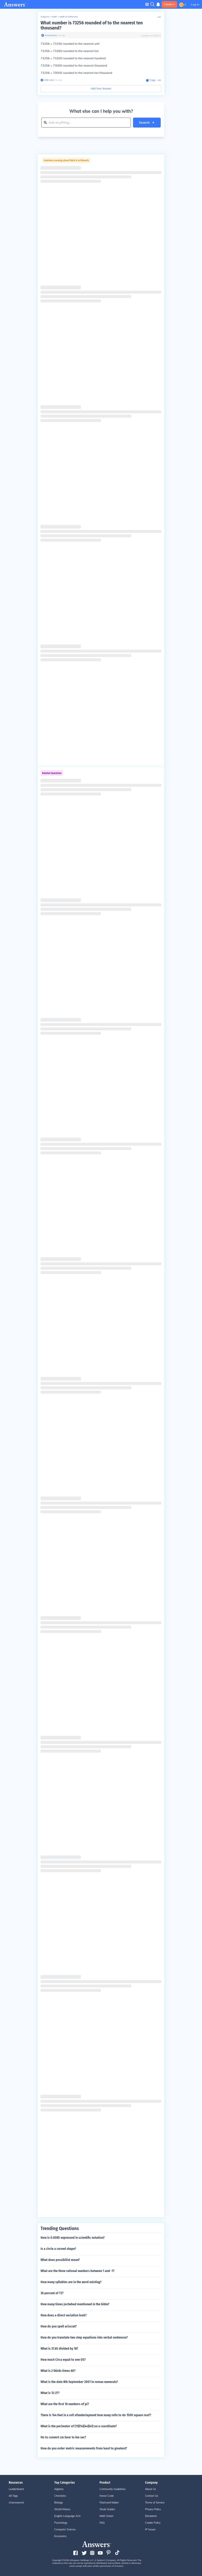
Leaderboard (16, 2489)
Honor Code (107, 2495)
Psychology (60, 2522)
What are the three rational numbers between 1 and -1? (77, 2271)
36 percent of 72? (52, 2293)
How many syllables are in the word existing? (71, 2282)
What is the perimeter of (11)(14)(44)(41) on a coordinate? (79, 2426)
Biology (58, 2502)
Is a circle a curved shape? (58, 2249)
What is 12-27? (50, 2393)
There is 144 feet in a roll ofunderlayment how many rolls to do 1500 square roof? (96, 2415)
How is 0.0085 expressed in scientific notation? (73, 2238)
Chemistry (60, 2495)
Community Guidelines (113, 2489)
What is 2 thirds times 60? (58, 2371)
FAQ (102, 2522)
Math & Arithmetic (69, 16)
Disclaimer (151, 2516)
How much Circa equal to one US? (63, 2360)
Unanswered (16, 2502)
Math (54, 16)
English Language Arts (67, 2516)
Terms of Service (155, 2502)
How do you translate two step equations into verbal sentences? (84, 2337)
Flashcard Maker (109, 2502)
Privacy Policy (153, 2509)
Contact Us (151, 2495)
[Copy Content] (151, 80)
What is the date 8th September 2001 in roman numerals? (79, 2382)
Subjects (45, 16)
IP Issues (150, 2529)
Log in (195, 4)
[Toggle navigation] (147, 4)
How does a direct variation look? (64, 2315)
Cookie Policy (153, 2522)
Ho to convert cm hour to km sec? (63, 2437)
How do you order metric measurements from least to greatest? (84, 2448)
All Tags (13, 2495)
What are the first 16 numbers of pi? (65, 2404)
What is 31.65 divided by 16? (59, 2349)
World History (62, 2509)
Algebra (58, 2489)
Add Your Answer (101, 88)
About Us (150, 2489)
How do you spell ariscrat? (59, 2326)
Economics (60, 2536)
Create (169, 4)
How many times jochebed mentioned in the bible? (75, 2304)
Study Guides (107, 2509)
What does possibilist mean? (60, 2260)
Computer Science (65, 2529)
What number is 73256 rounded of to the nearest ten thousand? (92, 25)
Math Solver (107, 2516)
